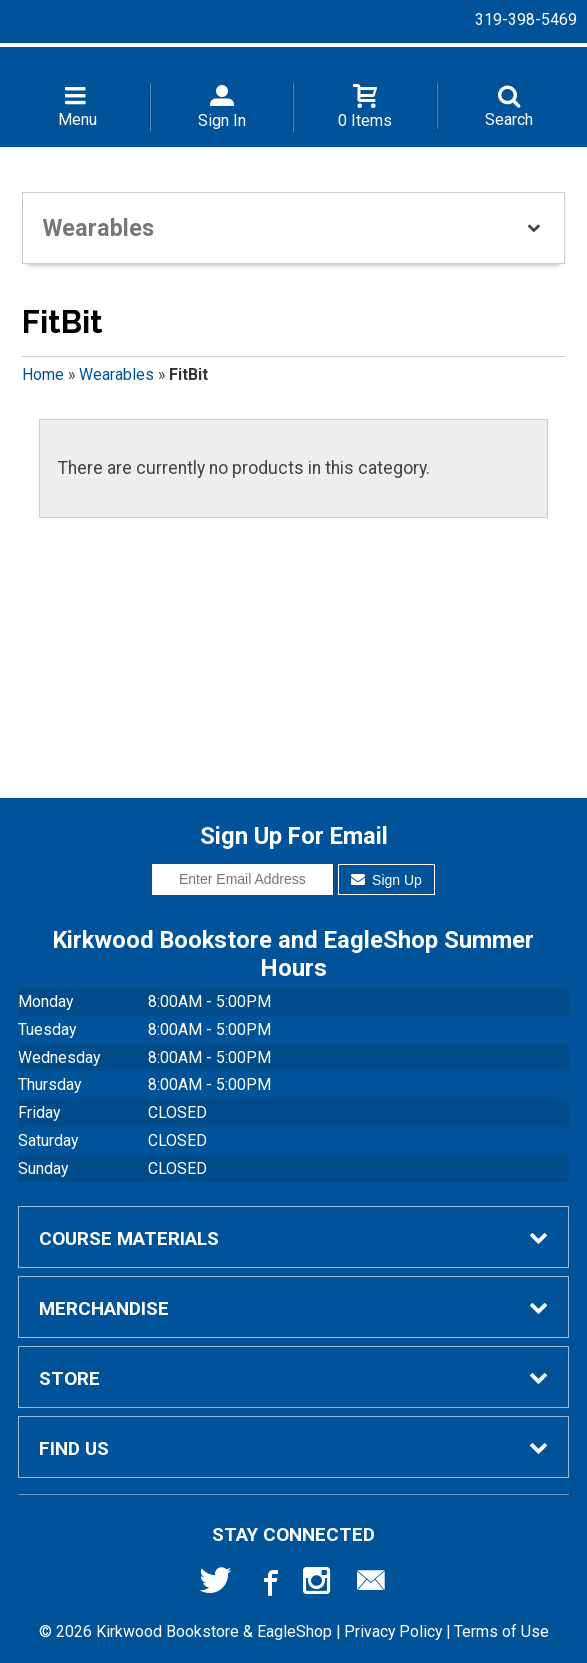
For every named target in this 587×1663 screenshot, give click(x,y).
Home (43, 374)
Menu (77, 119)
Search (509, 119)
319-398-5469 (526, 19)
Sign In (222, 120)
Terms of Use (501, 1631)
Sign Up (386, 880)
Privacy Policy (393, 1631)
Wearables (116, 374)
